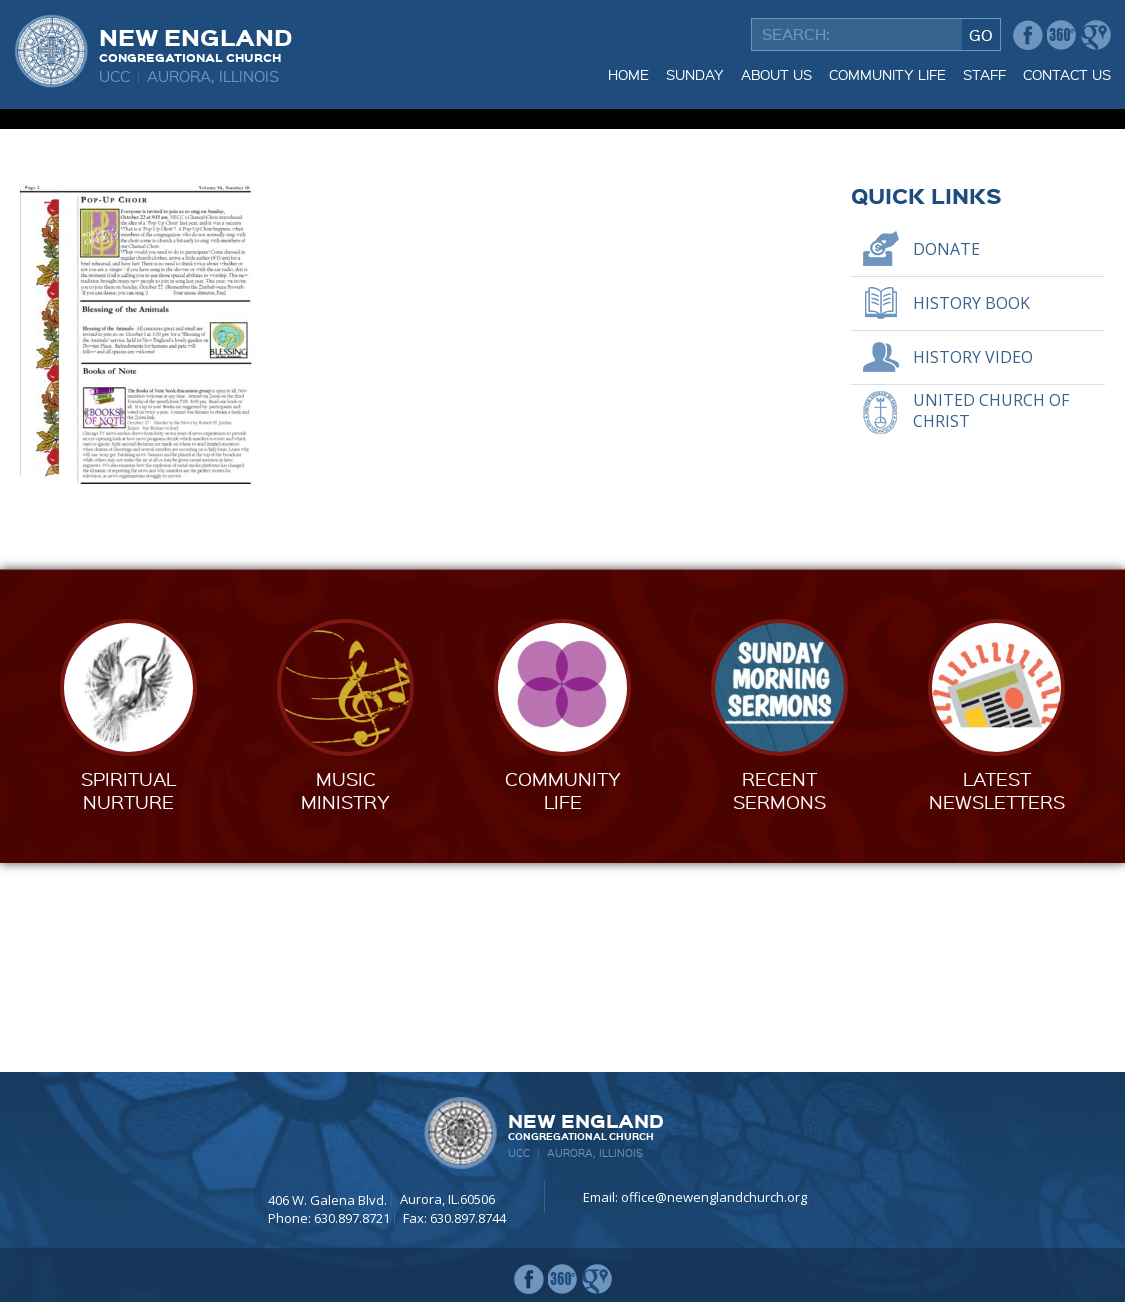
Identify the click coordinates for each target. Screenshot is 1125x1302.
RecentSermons (779, 998)
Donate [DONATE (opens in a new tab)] (946, 457)
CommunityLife (563, 998)
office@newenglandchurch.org (714, 1197)
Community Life (887, 74)
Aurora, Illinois (213, 76)
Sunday (695, 74)
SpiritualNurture (128, 998)
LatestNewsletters (997, 998)
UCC (114, 76)
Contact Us (1067, 74)
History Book (971, 511)
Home (628, 74)
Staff (984, 74)
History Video (973, 565)
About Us (776, 74)
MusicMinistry (345, 998)
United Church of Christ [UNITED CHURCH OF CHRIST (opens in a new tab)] (991, 619)
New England (195, 42)
